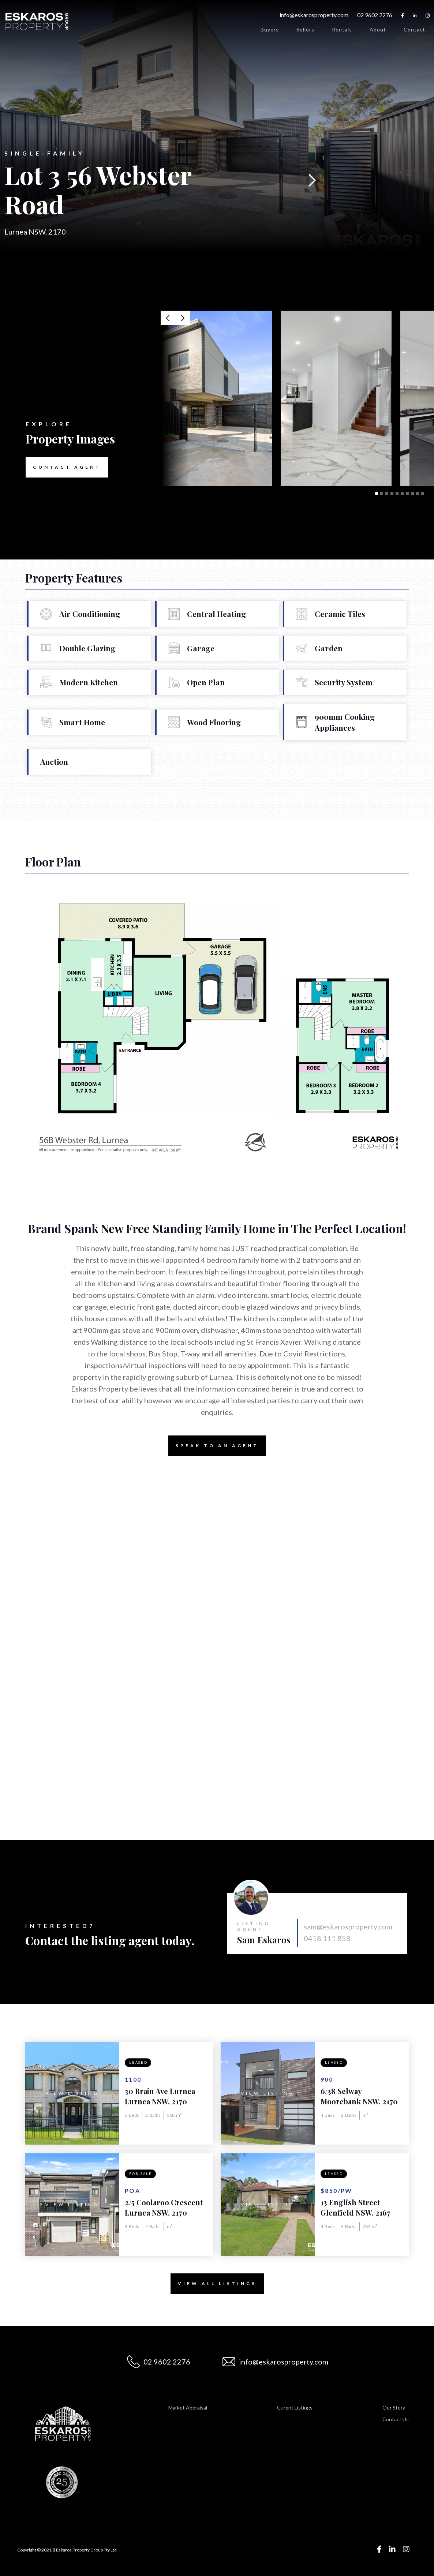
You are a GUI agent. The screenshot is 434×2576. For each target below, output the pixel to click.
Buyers (270, 29)
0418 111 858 (327, 1938)
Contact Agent (63, 467)
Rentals (342, 29)
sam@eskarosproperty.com (348, 1926)
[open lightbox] (216, 398)
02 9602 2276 (374, 14)
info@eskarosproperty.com (314, 14)
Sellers (305, 29)
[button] (311, 180)
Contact (414, 29)
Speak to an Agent (213, 1445)
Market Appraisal (187, 2407)
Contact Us (395, 2419)
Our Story (393, 2407)
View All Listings (214, 2284)
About (378, 29)
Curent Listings (295, 2407)
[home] (36, 22)
